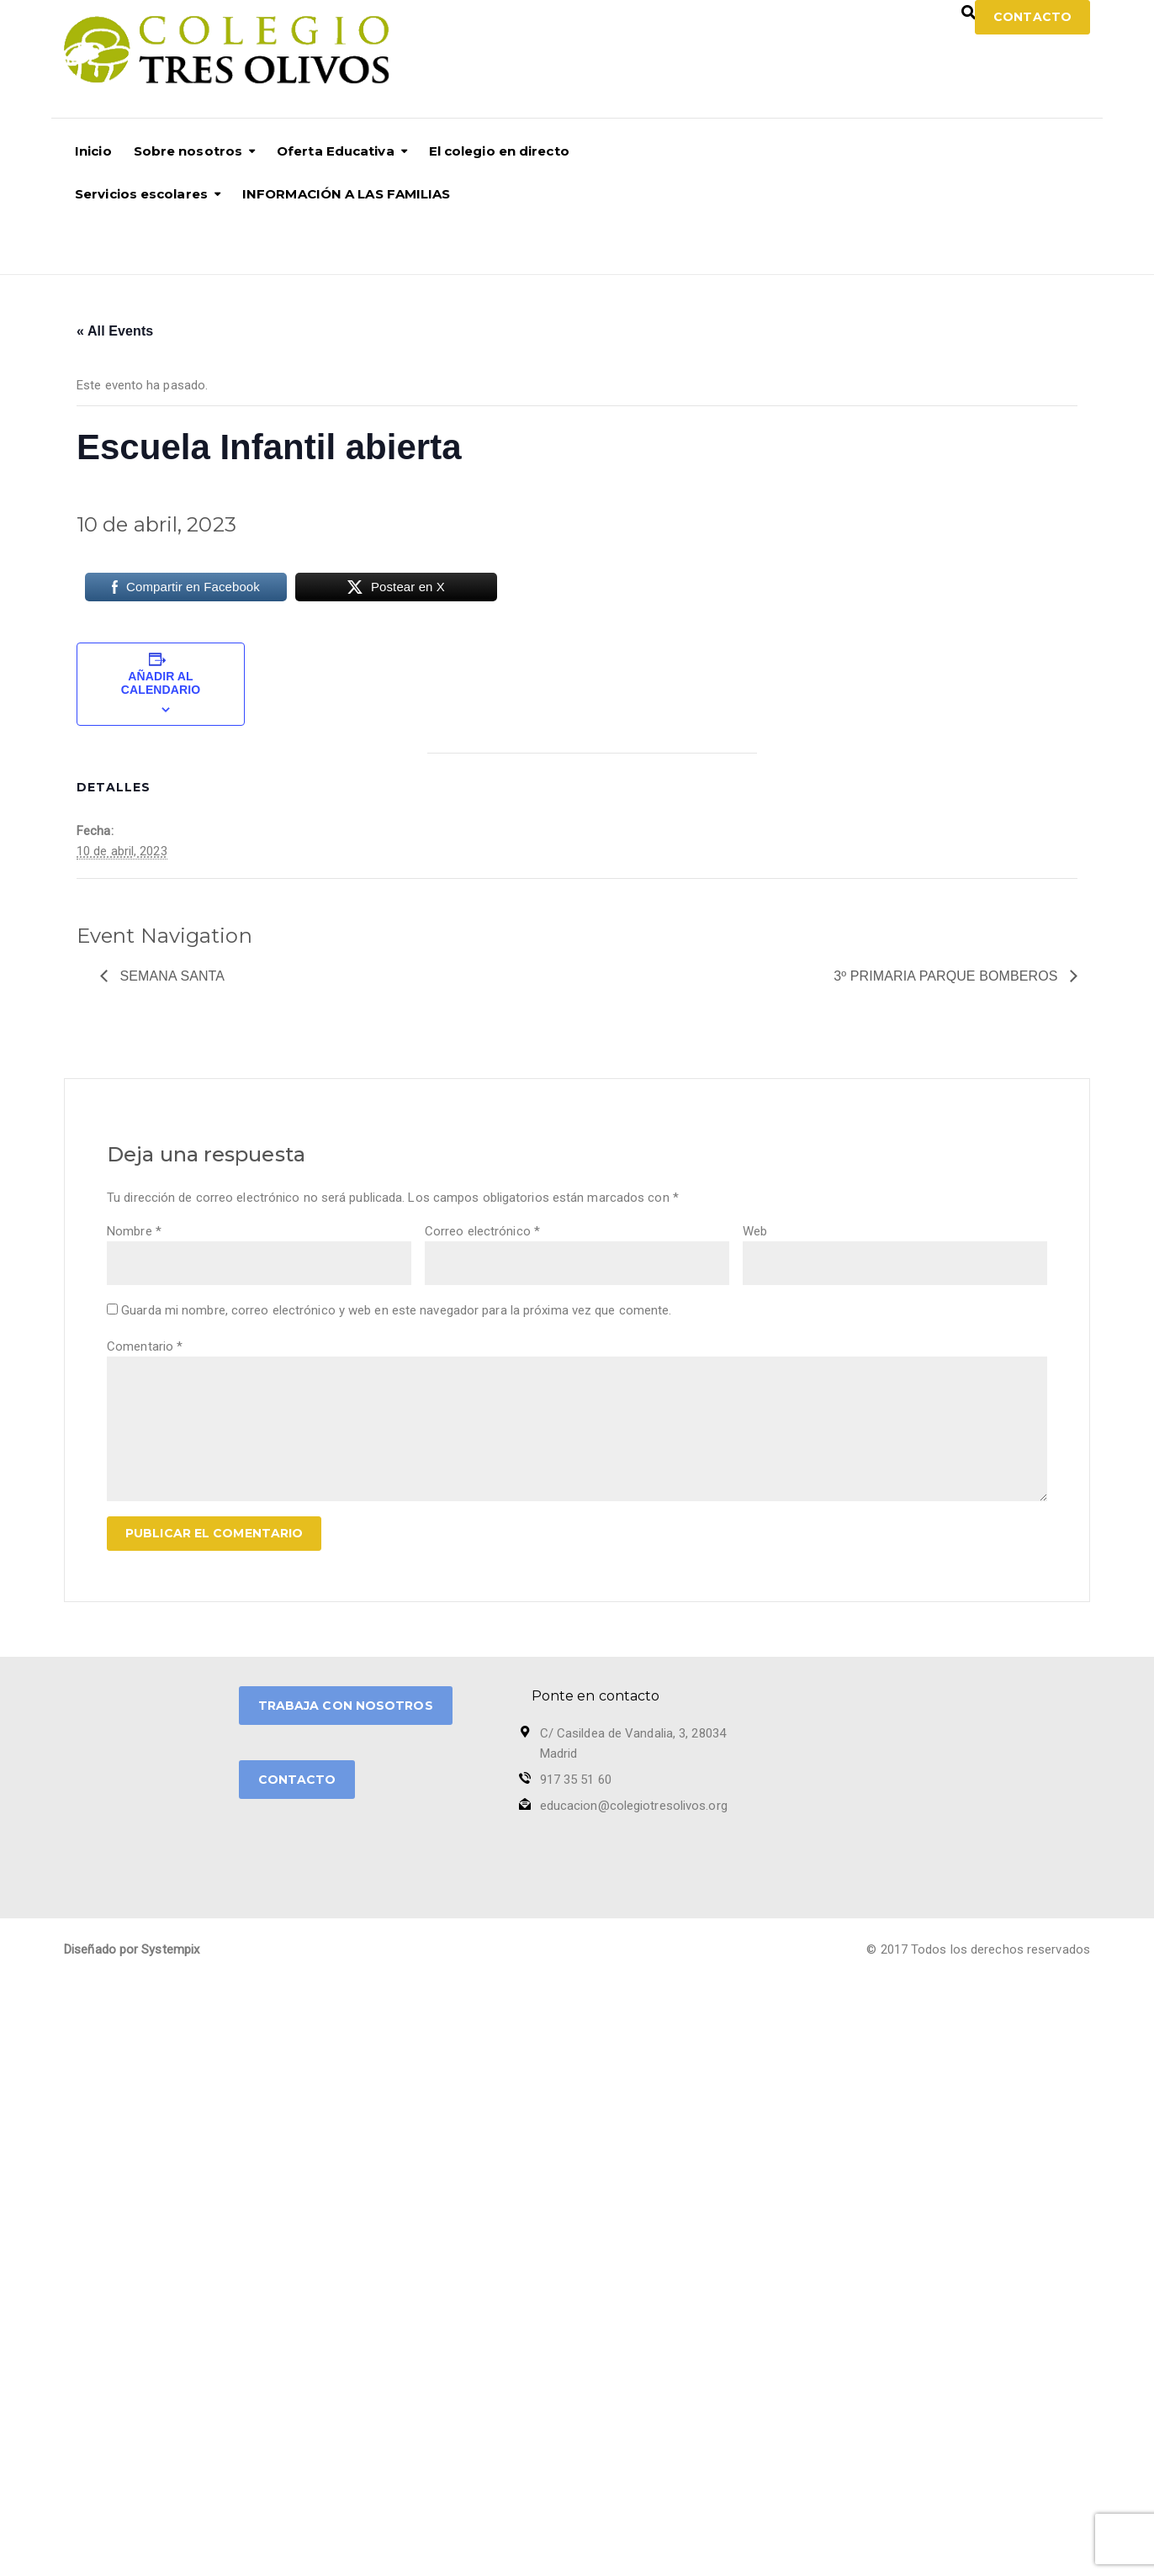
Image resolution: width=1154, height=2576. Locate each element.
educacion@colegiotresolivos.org (634, 1805)
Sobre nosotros (188, 151)
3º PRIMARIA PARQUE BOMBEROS (947, 976)
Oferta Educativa (335, 151)
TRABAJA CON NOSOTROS (345, 1705)
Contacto (1032, 16)
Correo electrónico (482, 1231)
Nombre (134, 1231)
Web (755, 1231)
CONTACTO (297, 1779)
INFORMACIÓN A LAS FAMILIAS (346, 194)
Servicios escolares (141, 194)
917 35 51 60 (575, 1779)
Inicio (93, 151)
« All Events (115, 331)
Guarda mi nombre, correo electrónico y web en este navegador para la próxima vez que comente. (396, 1310)
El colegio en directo (499, 151)
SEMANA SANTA (170, 976)
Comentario (145, 1346)
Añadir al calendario (160, 682)
